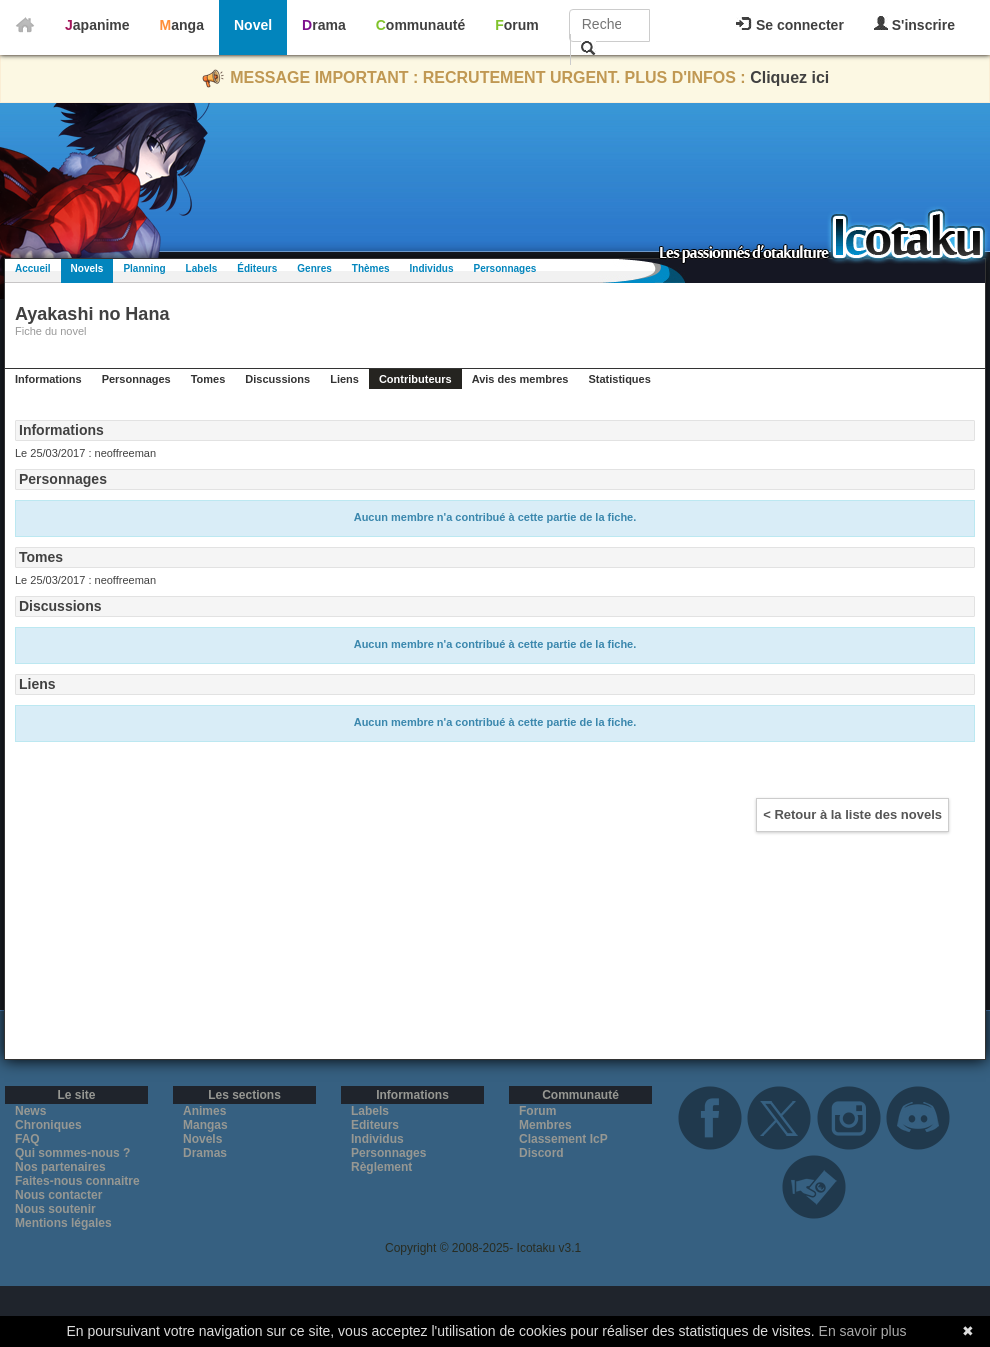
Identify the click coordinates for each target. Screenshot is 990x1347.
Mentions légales (63, 1223)
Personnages (504, 268)
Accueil (33, 268)
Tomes (208, 379)
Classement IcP (563, 1139)
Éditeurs (257, 268)
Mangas (205, 1125)
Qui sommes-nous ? (72, 1153)
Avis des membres (520, 379)
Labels (202, 268)
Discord (541, 1153)
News (30, 1111)
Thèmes (371, 268)
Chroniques (48, 1125)
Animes (204, 1111)
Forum (517, 25)
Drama (324, 25)
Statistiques (619, 379)
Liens (344, 379)
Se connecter (790, 25)
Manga (182, 25)
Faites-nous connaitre (77, 1181)
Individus (432, 268)
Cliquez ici (789, 77)
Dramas (205, 1153)
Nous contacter (58, 1195)
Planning (144, 268)
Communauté (420, 25)
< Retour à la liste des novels (852, 814)
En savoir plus (863, 1331)
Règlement (381, 1167)
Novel (253, 25)
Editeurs (375, 1125)
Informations (48, 379)
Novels (87, 268)
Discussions (277, 379)
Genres (314, 268)
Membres (545, 1125)
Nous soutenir (55, 1209)
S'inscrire (914, 24)
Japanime (97, 25)
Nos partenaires (60, 1167)
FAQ (27, 1139)
